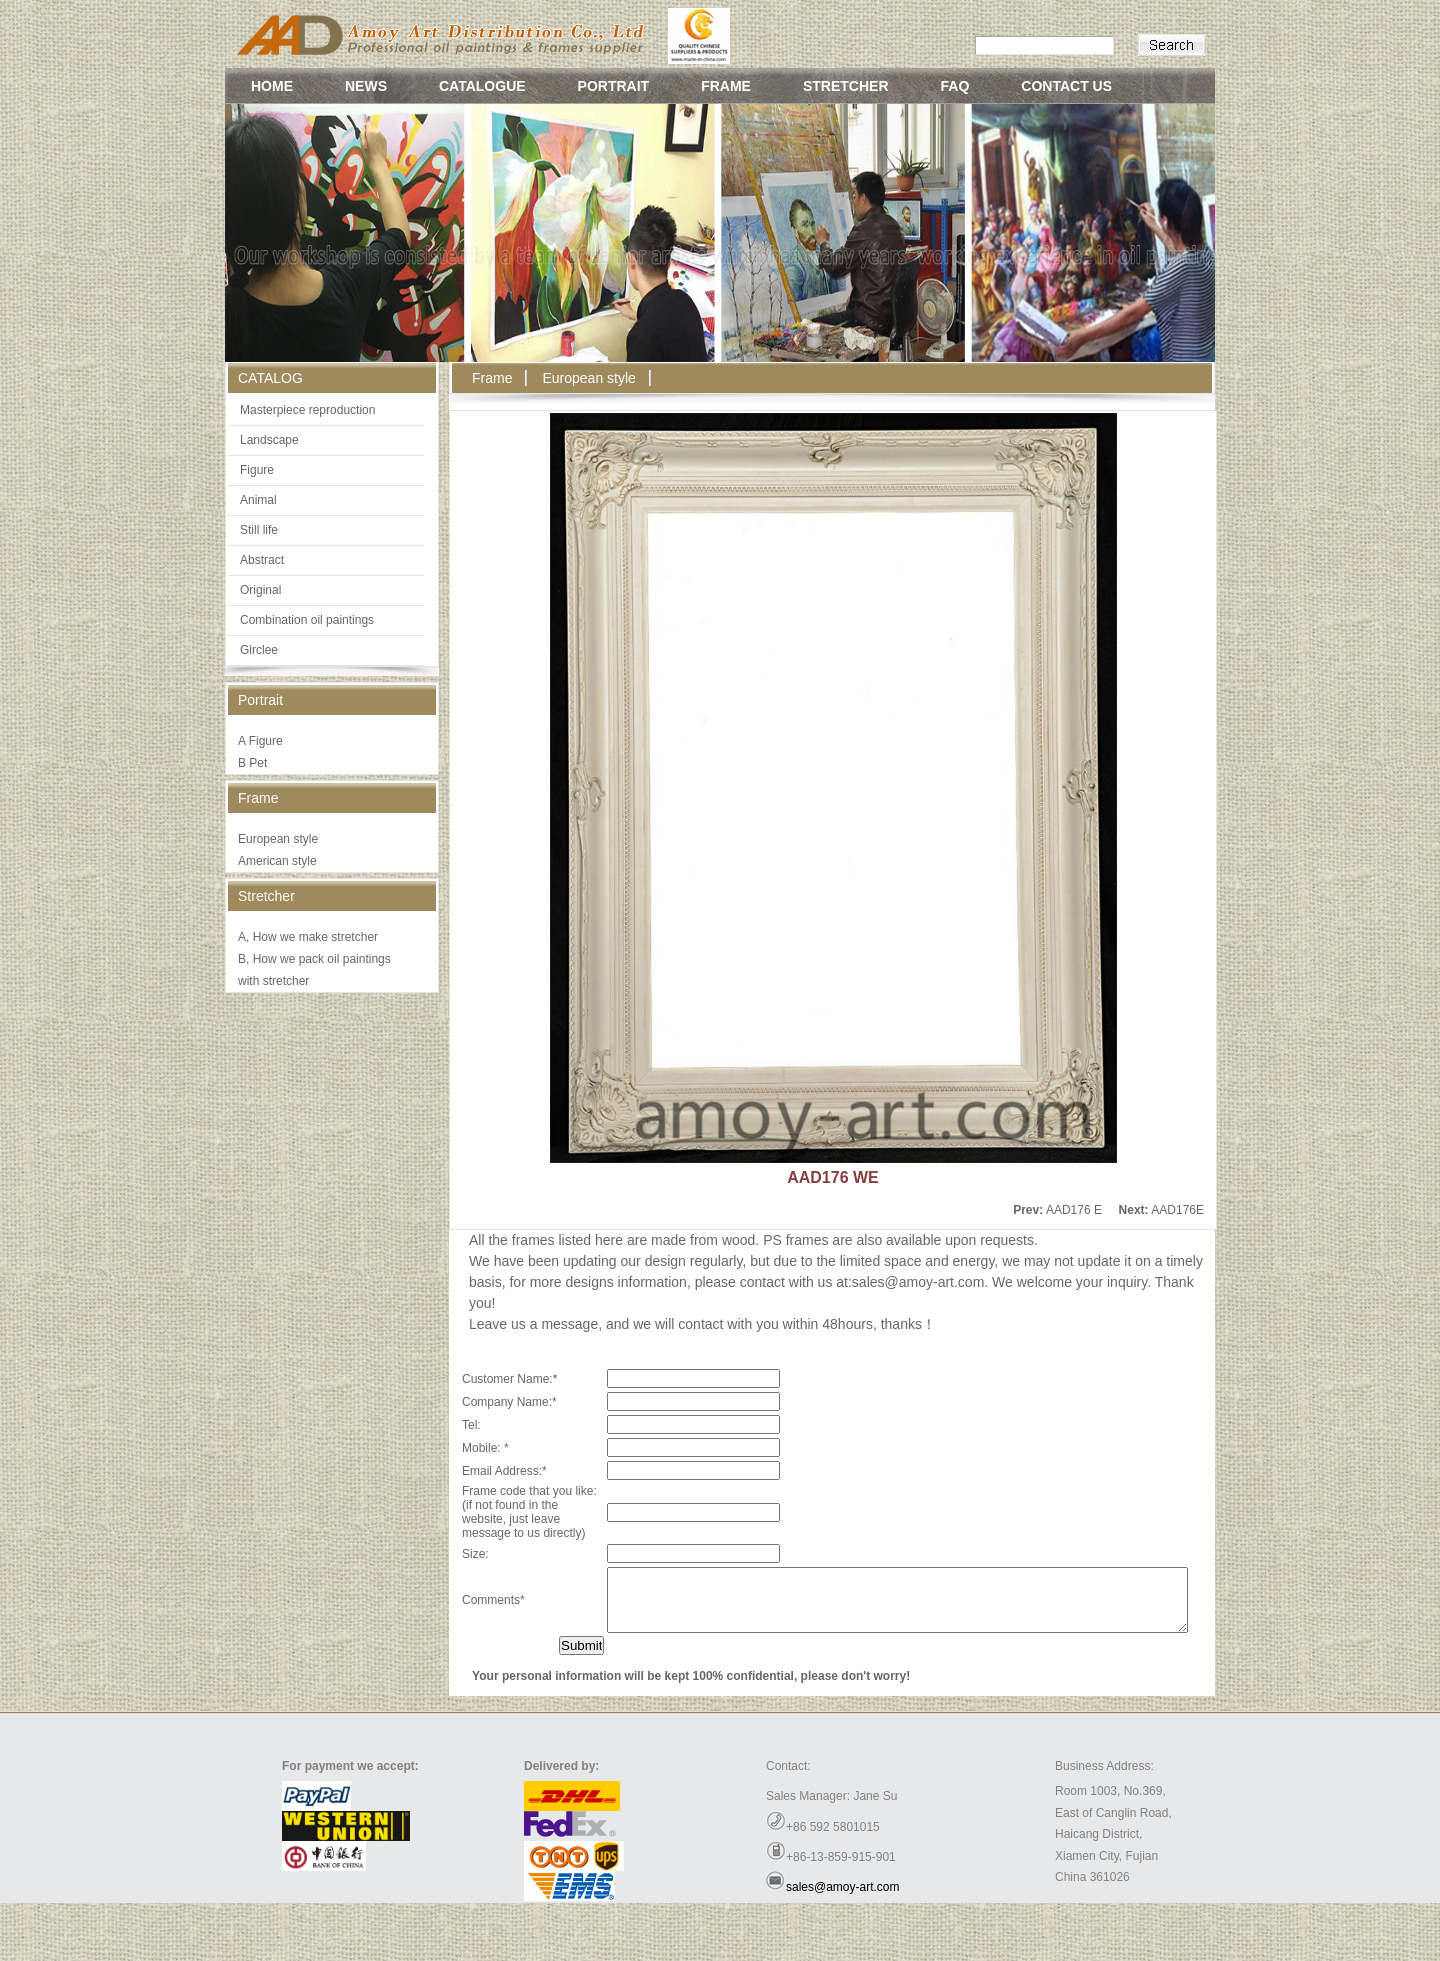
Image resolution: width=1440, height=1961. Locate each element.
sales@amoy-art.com (843, 1945)
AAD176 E (1074, 1210)
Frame (492, 378)
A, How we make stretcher (308, 937)
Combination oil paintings (307, 620)
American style (277, 861)
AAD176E (1177, 1210)
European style (278, 839)
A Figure (260, 741)
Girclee (259, 650)
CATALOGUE (482, 86)
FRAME (726, 86)
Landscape (269, 440)
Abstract (262, 560)
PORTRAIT (614, 86)
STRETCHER (846, 86)
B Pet (252, 763)
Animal (258, 500)
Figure (257, 470)
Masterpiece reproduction (307, 410)
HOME (272, 86)
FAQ (955, 86)
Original (260, 590)
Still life (259, 530)
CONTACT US (1066, 86)
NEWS (366, 86)
